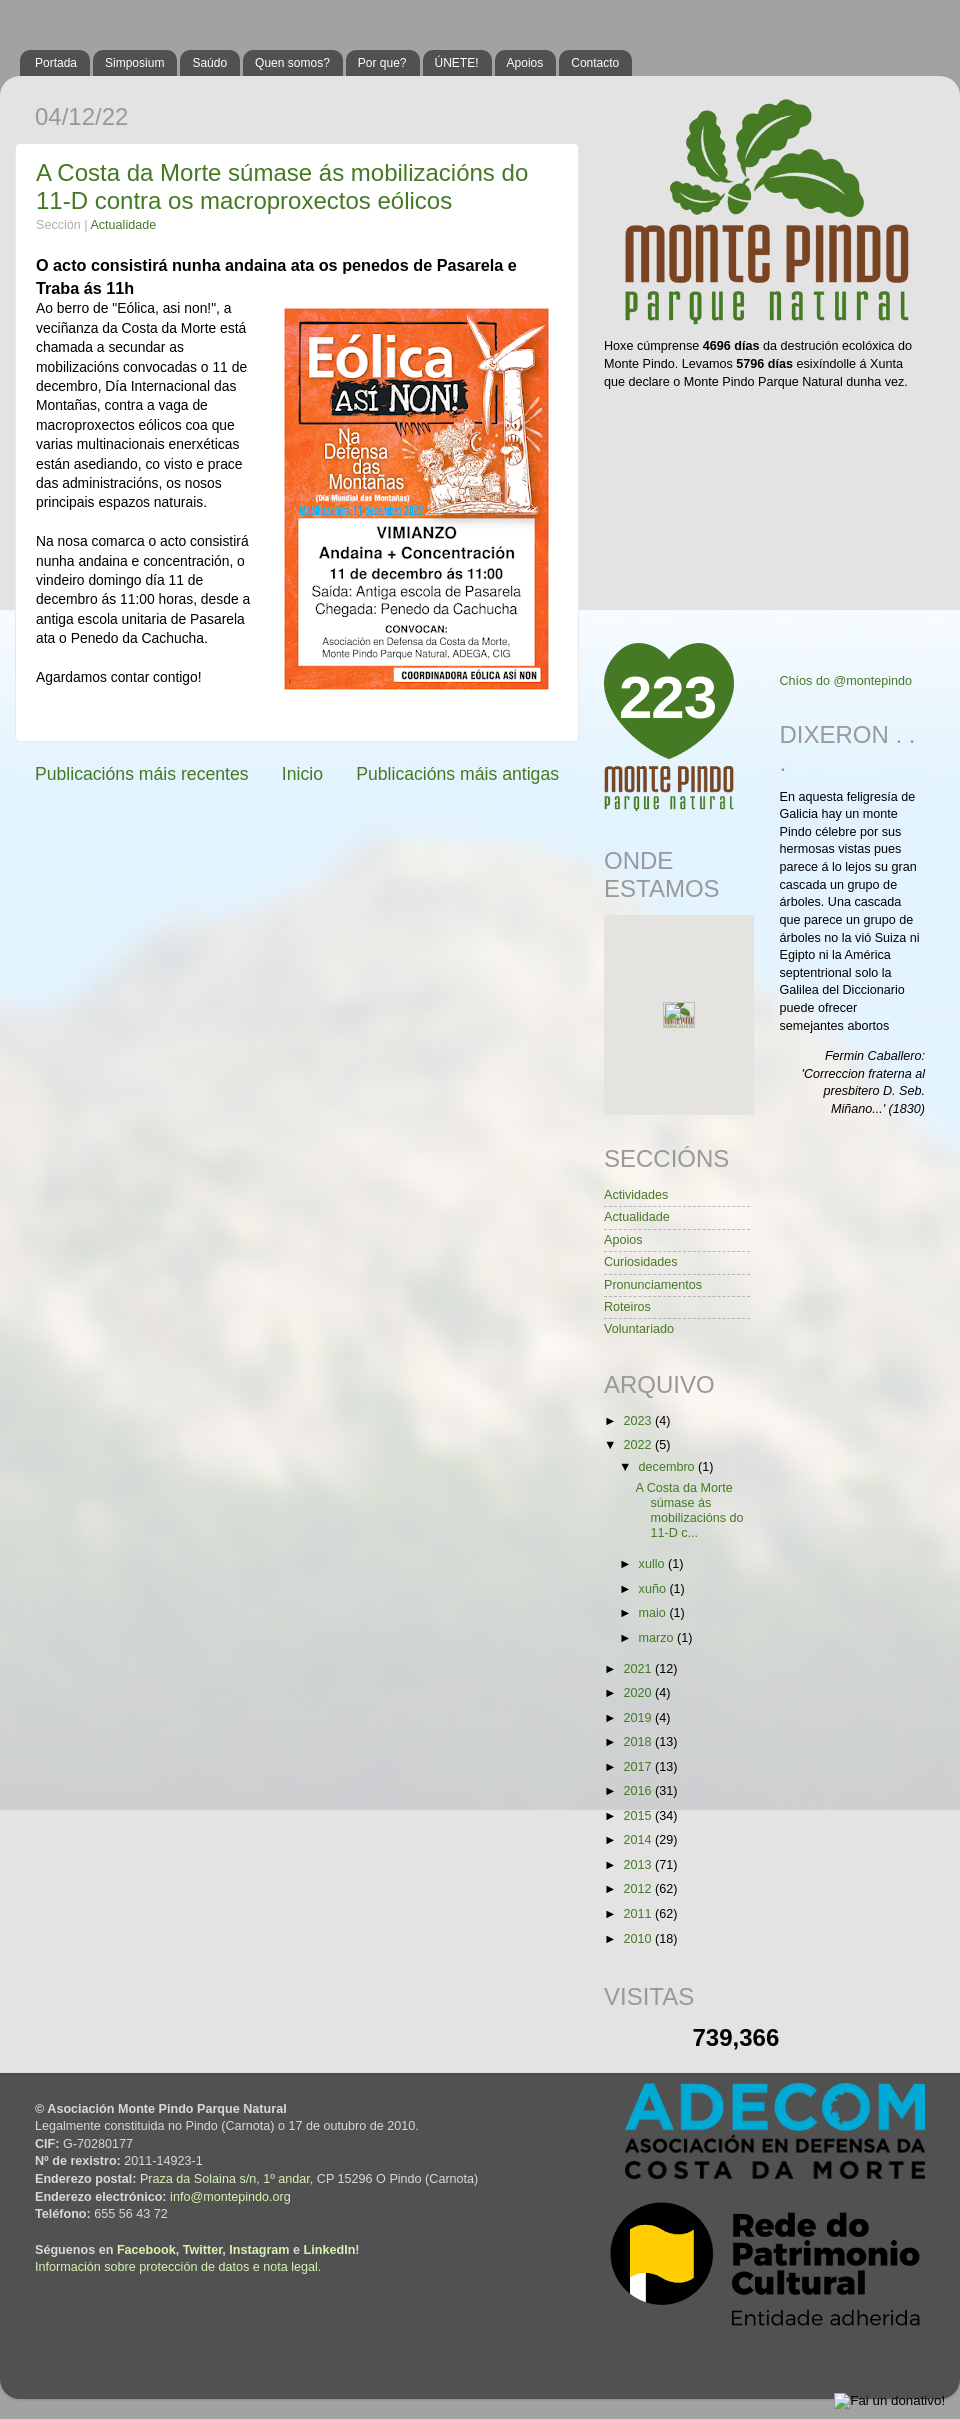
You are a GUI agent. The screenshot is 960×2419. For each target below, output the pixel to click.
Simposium (134, 63)
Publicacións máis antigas (457, 774)
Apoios (525, 63)
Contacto (595, 63)
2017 (639, 1767)
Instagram (259, 2250)
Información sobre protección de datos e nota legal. (178, 2267)
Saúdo (209, 63)
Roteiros (627, 1307)
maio (654, 1613)
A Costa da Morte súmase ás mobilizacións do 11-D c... (689, 1510)
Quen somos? (292, 63)
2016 (639, 1791)
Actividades (636, 1195)
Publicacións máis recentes (142, 774)
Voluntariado (639, 1329)
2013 (639, 1865)
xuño (654, 1589)
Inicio (302, 774)
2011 (639, 1914)
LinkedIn (330, 2250)
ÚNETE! (457, 63)
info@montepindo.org (230, 2197)
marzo (658, 1638)
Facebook (146, 2250)
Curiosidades (641, 1262)
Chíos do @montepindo (846, 681)
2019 (639, 1718)
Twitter (203, 2250)
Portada (56, 63)
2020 (639, 1693)
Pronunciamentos (653, 1285)
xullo (653, 1564)
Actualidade (123, 225)
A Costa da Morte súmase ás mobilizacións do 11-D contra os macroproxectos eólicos (282, 186)
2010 (639, 1939)
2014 (639, 1840)
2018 (639, 1742)
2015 (639, 1816)
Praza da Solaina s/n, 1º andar (225, 2179)
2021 (639, 1669)
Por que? (382, 63)
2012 (639, 1889)
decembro (669, 1467)
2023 (639, 1421)
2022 (639, 1445)
